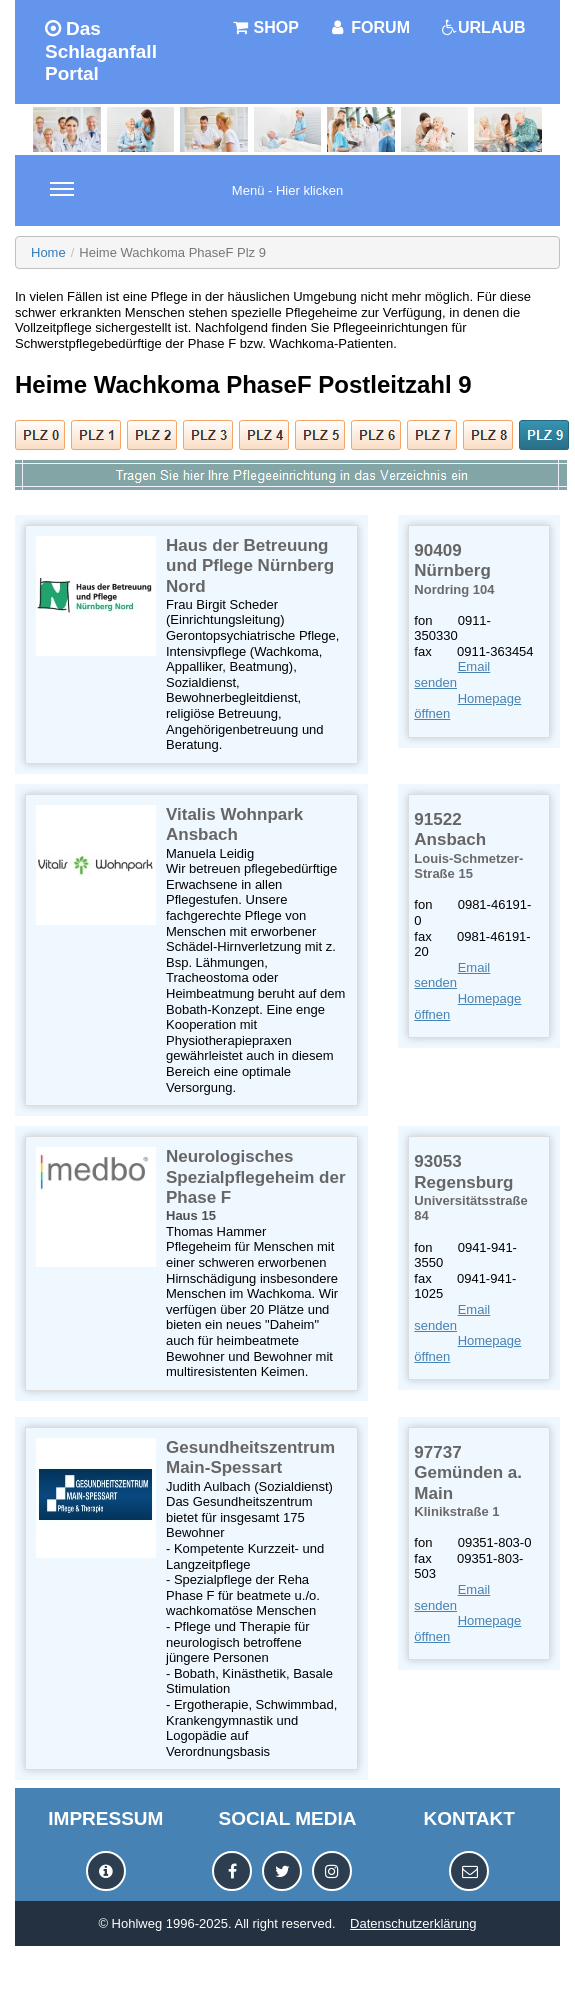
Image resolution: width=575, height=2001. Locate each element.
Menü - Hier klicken (196, 202)
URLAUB (483, 27)
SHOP (265, 27)
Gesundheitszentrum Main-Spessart (250, 1457)
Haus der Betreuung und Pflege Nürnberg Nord (250, 566)
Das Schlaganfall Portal (101, 51)
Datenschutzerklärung (413, 1923)
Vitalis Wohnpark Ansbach (234, 824)
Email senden (452, 674)
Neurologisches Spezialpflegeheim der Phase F (256, 1177)
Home (48, 252)
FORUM (369, 27)
